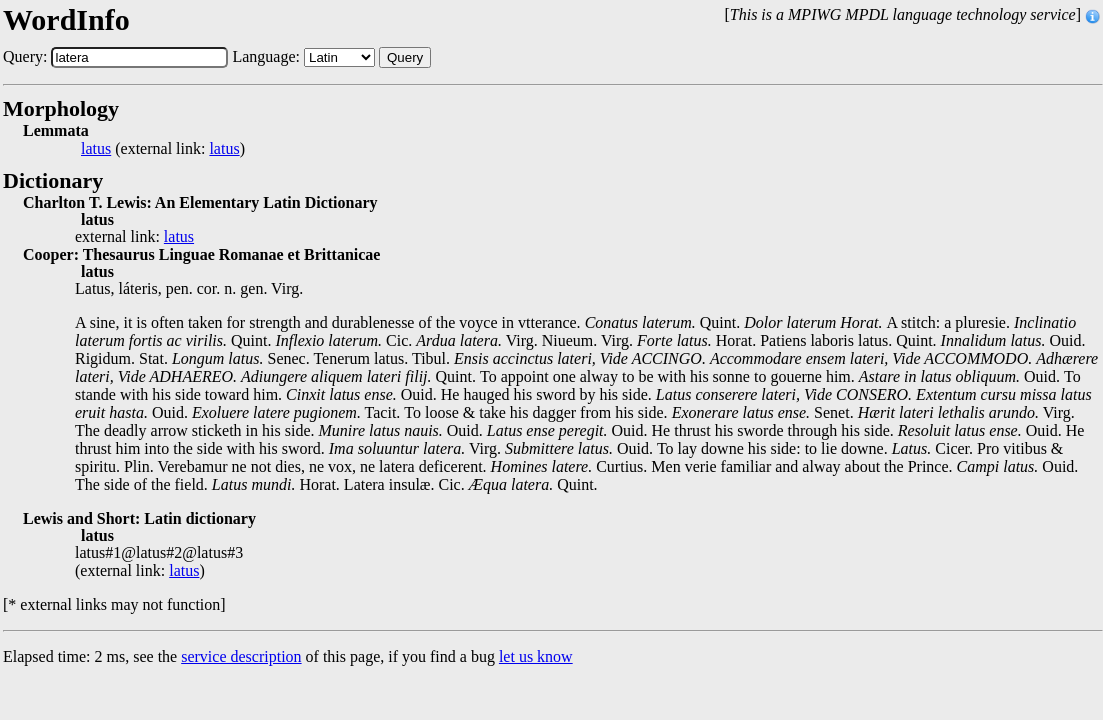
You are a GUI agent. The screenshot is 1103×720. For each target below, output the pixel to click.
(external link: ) (163, 149)
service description (241, 656)
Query (405, 57)
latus (96, 149)
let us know (536, 656)
